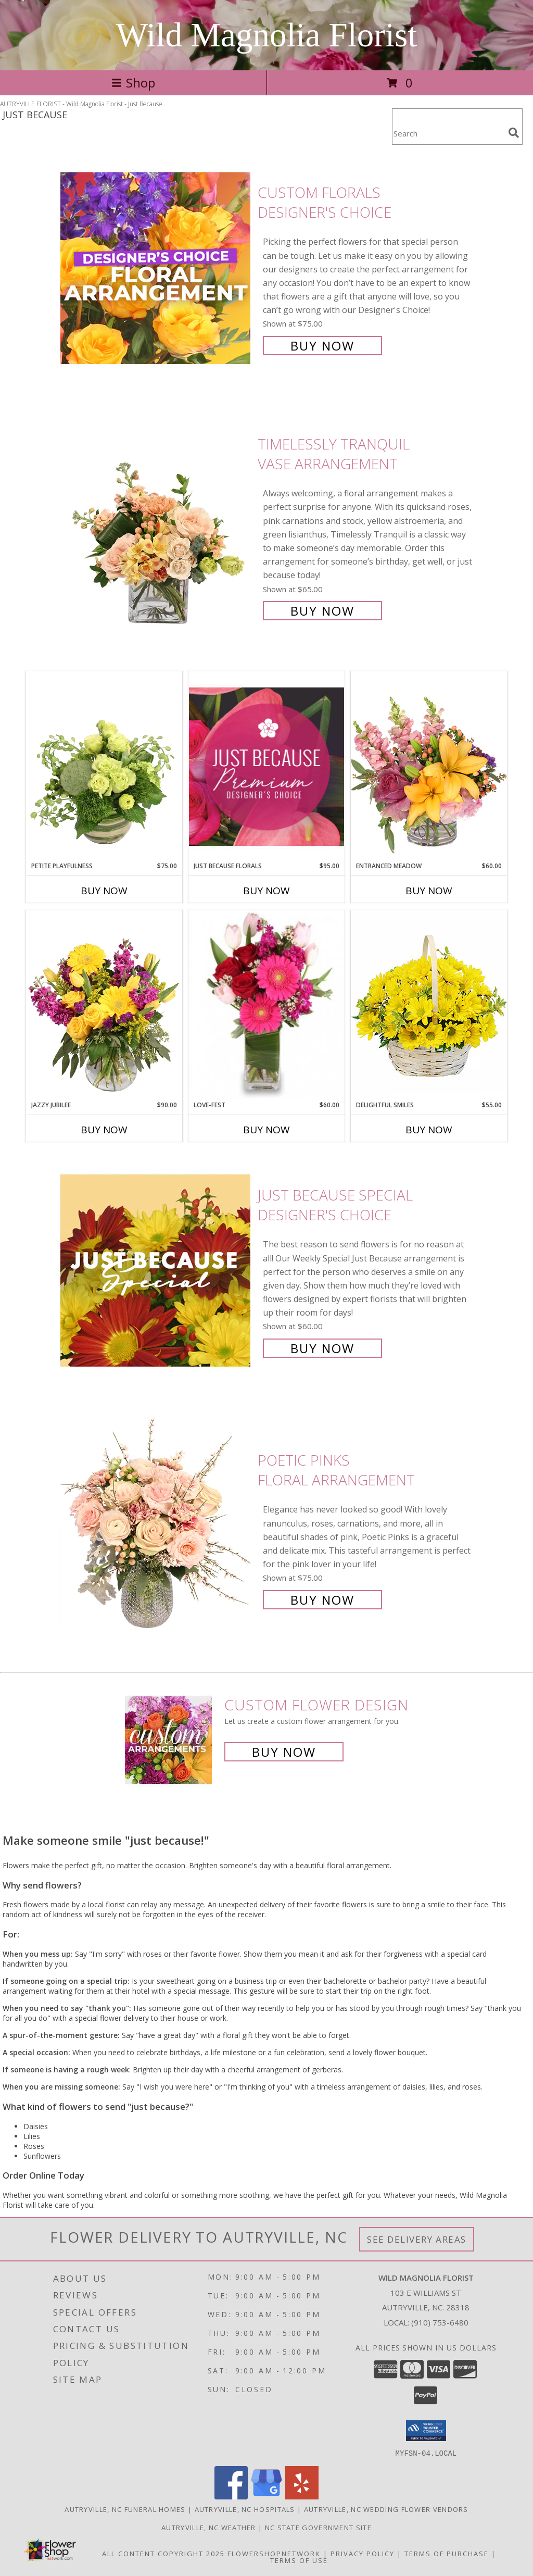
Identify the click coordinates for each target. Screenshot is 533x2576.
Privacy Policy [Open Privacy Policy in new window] (363, 2553)
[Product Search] (448, 133)
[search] (513, 133)
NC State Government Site (318, 2527)
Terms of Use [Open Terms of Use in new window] (299, 2560)
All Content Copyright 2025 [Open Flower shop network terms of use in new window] (163, 2553)
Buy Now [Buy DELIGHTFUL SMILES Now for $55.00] (428, 1129)
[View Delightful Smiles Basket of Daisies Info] (429, 1004)
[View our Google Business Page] (266, 2496)
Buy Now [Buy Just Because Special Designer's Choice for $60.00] (322, 1348)
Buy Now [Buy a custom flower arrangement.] (284, 1751)
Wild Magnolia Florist (266, 35)
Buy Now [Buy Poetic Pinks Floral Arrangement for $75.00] (322, 1599)
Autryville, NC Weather (208, 2527)
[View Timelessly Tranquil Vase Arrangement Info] (156, 526)
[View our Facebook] (231, 2496)
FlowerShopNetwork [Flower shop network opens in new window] (274, 2553)
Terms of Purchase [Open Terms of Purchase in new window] (446, 2553)
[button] (426, 2430)
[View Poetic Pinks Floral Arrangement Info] (156, 1529)
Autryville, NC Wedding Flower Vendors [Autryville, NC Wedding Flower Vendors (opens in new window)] (386, 2509)
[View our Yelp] (302, 2496)
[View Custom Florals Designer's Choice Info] (156, 268)
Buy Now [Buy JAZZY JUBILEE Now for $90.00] (104, 1129)
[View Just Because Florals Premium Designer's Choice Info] (266, 766)
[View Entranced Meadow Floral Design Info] (429, 765)
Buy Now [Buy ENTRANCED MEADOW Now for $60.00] (428, 890)
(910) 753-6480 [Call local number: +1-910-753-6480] (439, 2322)
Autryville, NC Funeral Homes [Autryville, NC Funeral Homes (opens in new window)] (125, 2509)
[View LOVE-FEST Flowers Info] (266, 1005)
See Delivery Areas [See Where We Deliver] (416, 2239)
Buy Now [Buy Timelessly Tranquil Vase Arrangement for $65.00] (322, 610)
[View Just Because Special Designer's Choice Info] (156, 1271)
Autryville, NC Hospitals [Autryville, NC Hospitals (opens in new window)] (245, 2509)
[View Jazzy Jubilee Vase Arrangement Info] (104, 1005)
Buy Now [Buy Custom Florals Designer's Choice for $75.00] (322, 345)
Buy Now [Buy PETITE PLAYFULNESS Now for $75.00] (104, 890)
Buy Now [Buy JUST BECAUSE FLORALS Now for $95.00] (266, 890)
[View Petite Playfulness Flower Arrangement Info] (104, 765)
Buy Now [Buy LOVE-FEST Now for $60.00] (266, 1129)
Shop (133, 82)
